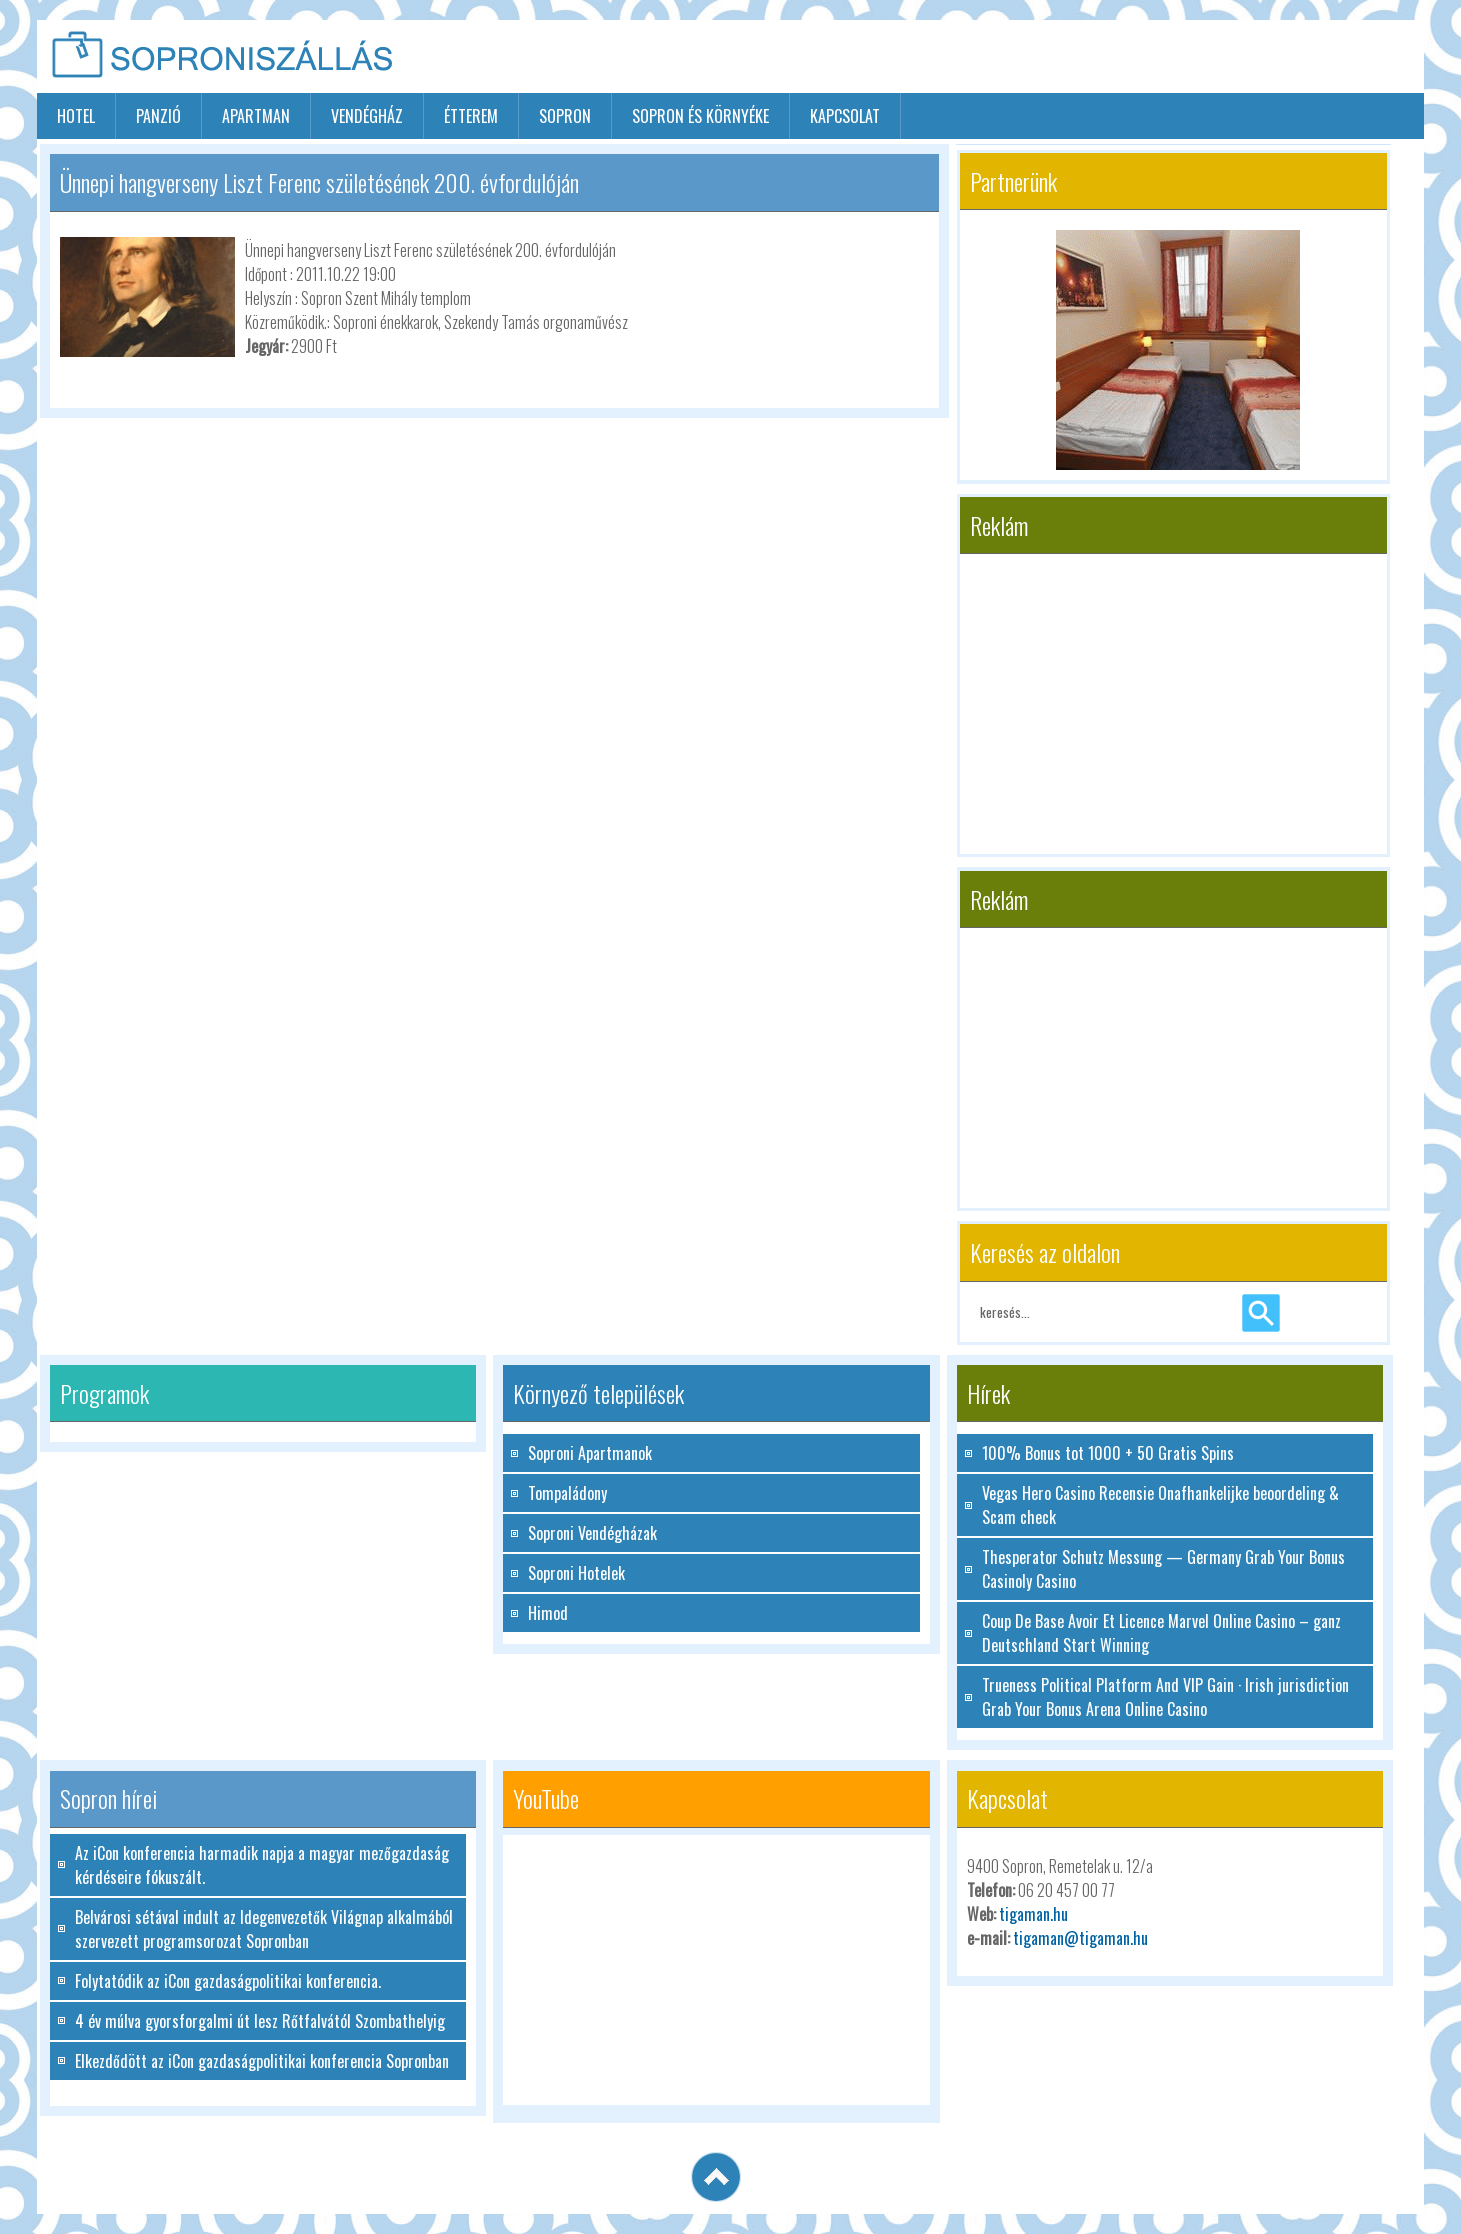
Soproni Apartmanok (590, 1453)
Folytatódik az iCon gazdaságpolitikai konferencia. (228, 1981)
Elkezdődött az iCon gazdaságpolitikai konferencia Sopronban (262, 2061)
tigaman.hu (1033, 1914)
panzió (158, 116)
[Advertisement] (1190, 58)
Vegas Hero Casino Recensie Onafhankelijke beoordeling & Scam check (1160, 1505)
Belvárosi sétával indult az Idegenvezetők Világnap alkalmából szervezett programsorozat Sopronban (264, 1929)
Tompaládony (567, 1493)
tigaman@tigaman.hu (1080, 1938)
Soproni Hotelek (576, 1573)
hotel (76, 116)
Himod (548, 1613)
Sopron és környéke (700, 116)
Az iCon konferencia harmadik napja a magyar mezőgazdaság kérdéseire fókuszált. (262, 1865)
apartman (256, 116)
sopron (565, 116)
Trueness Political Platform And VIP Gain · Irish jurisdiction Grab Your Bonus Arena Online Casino (1165, 1697)
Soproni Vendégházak (592, 1533)
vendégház (367, 116)
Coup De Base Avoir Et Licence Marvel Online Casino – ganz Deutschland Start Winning (1161, 1633)
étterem (471, 116)
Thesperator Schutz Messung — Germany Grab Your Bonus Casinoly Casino (1163, 1569)
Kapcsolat (845, 116)
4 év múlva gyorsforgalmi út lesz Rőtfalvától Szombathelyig (260, 2021)
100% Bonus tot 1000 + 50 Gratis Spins (1108, 1453)
